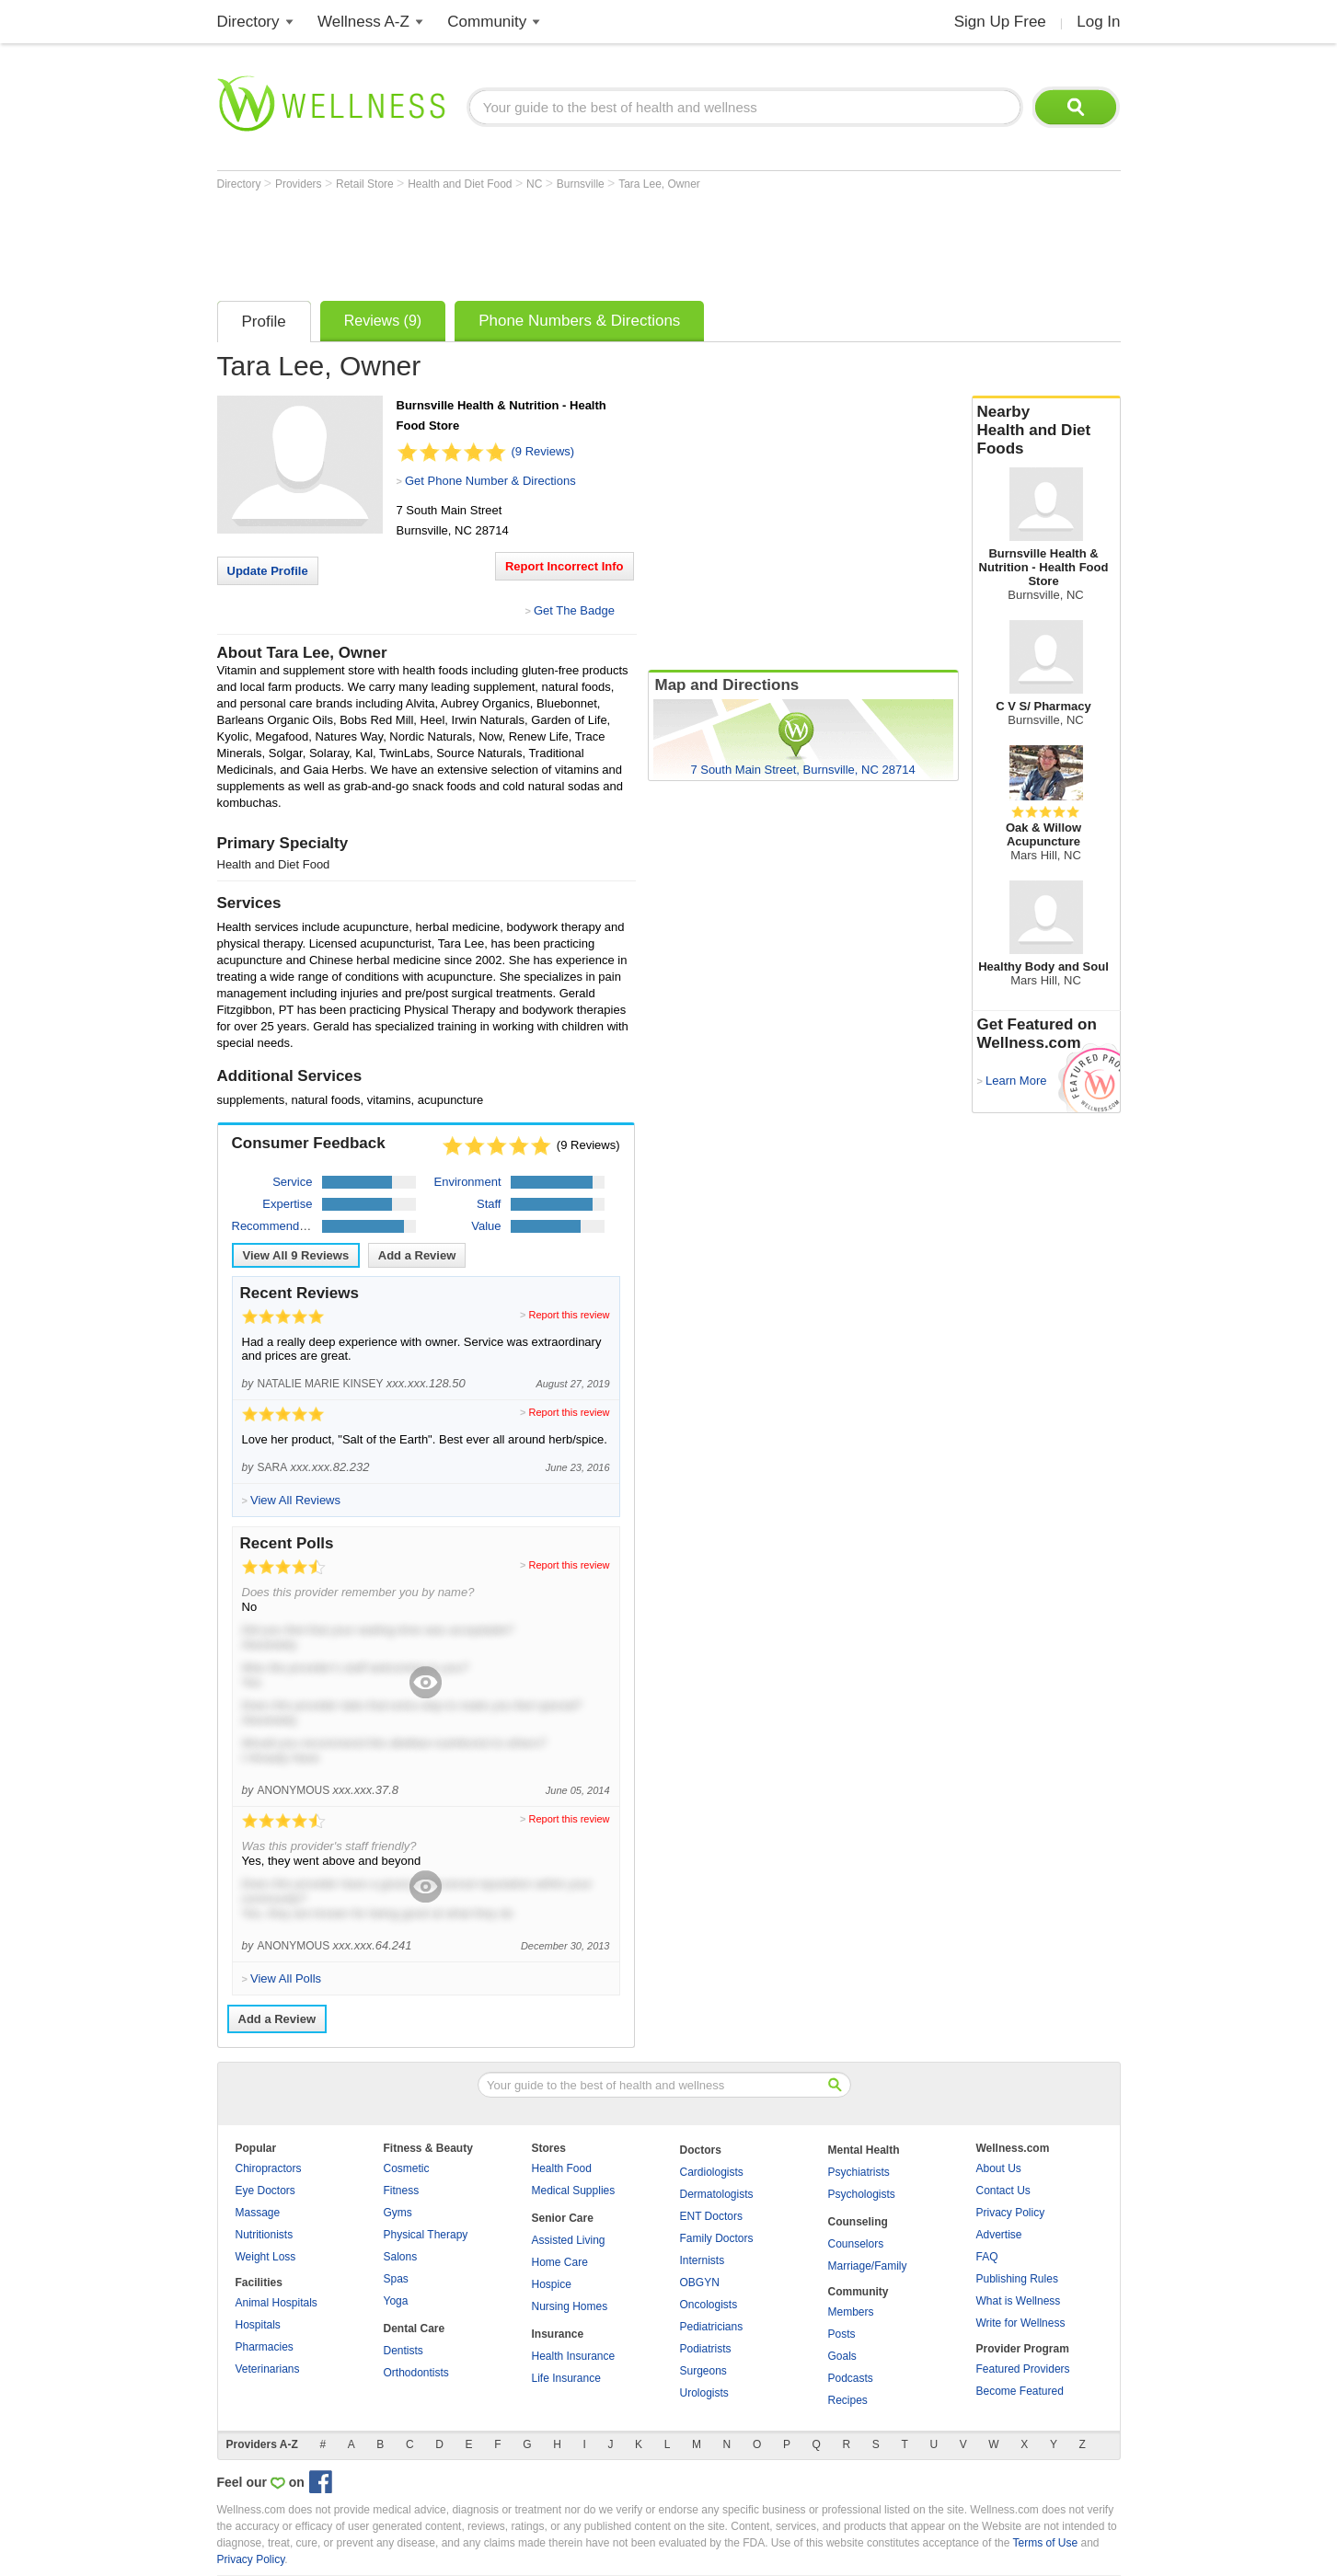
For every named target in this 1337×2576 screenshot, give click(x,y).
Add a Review (417, 1255)
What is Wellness (1018, 2300)
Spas (396, 2278)
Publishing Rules (1017, 2278)
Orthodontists (416, 2372)
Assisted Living (568, 2240)
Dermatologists (717, 2194)
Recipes (848, 2400)
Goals (842, 2356)
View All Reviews (296, 1255)
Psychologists (861, 2194)
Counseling (858, 2221)
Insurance (558, 2334)
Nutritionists (265, 2234)
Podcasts (850, 2378)
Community (486, 21)
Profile (264, 321)
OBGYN (700, 2282)
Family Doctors (717, 2238)
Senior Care (563, 2218)
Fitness (402, 2190)
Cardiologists (711, 2172)
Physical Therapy (426, 2234)
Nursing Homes (570, 2306)
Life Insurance (566, 2378)
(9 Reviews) (543, 451)
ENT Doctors (711, 2216)
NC (536, 184)
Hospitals (258, 2324)
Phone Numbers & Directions (579, 320)
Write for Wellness (1021, 2323)
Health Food (562, 2168)
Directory (248, 21)
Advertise (999, 2234)
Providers (300, 184)
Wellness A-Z (363, 21)
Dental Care (414, 2328)
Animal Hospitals (276, 2302)
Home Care (560, 2262)
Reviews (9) (382, 320)
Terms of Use (1045, 2542)
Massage (258, 2212)
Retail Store (366, 184)
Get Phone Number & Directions (490, 481)
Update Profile (267, 571)
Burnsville (582, 184)
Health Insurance (574, 2356)
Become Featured (1020, 2391)
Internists (702, 2260)
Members (851, 2312)
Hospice (551, 2284)
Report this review (568, 1314)
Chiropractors (269, 2168)
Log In (1098, 21)
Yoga (396, 2300)
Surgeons (703, 2370)
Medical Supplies (574, 2190)
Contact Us (1003, 2190)
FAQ (987, 2256)
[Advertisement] (552, 241)
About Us (998, 2168)
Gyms (398, 2212)
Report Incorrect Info (564, 566)
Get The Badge (574, 610)
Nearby (1046, 430)
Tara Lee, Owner (659, 184)
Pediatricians (711, 2326)
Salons (401, 2256)
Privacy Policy (1010, 2212)
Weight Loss (266, 2256)
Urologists (704, 2392)
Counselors (856, 2243)
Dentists (403, 2350)
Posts (842, 2334)
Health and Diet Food (461, 184)
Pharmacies (265, 2346)
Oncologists (709, 2304)
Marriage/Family (867, 2266)
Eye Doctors (265, 2190)
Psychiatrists (859, 2172)
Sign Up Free (1000, 21)
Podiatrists (706, 2348)
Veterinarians (268, 2369)
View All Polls (285, 1978)
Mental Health (864, 2150)
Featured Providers (1023, 2369)
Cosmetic (407, 2168)
